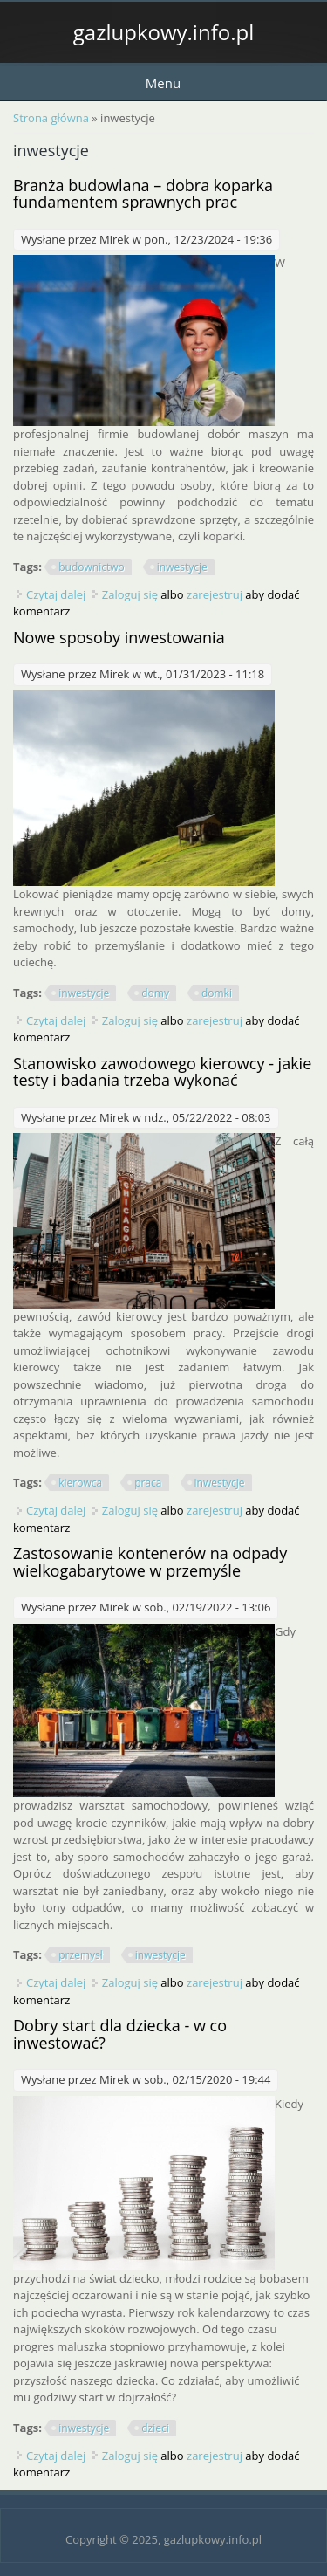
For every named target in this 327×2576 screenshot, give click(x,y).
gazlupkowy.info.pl (163, 32)
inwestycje (182, 567)
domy (155, 993)
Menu (163, 83)
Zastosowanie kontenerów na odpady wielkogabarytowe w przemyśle (150, 1561)
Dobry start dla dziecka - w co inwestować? (120, 2034)
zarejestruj (214, 594)
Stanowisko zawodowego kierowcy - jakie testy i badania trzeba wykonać (162, 1072)
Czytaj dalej (55, 594)
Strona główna (51, 118)
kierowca (80, 1482)
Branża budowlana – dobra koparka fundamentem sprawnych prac (143, 194)
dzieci (155, 2428)
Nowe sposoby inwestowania (119, 637)
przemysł (80, 1954)
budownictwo (91, 567)
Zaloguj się (130, 594)
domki (216, 993)
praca (147, 1482)
